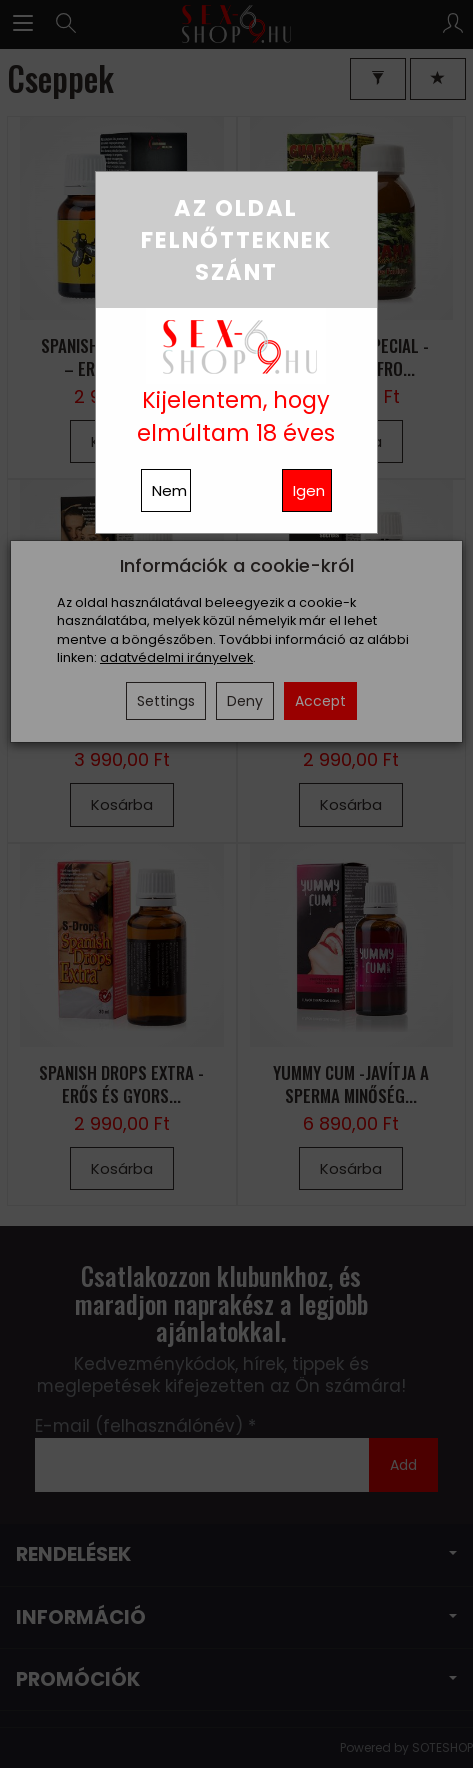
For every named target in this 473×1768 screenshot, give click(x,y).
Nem (169, 490)
